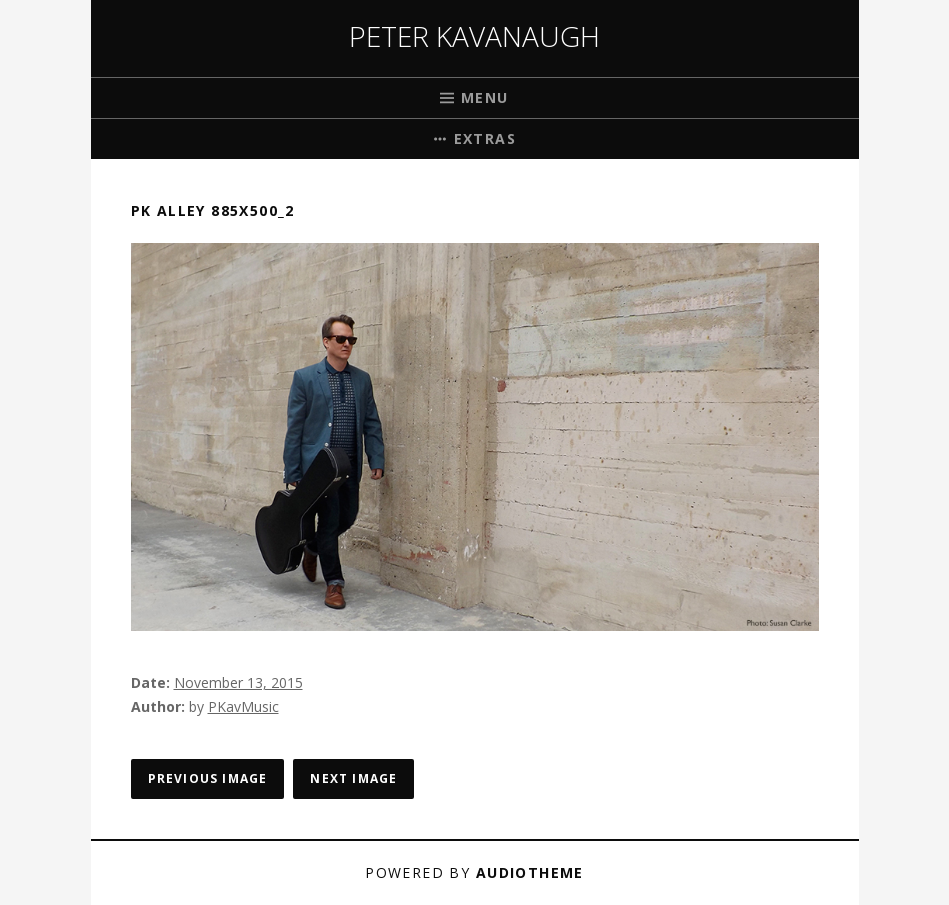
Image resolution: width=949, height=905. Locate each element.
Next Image (353, 778)
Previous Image (208, 778)
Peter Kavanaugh (474, 36)
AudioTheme (530, 872)
